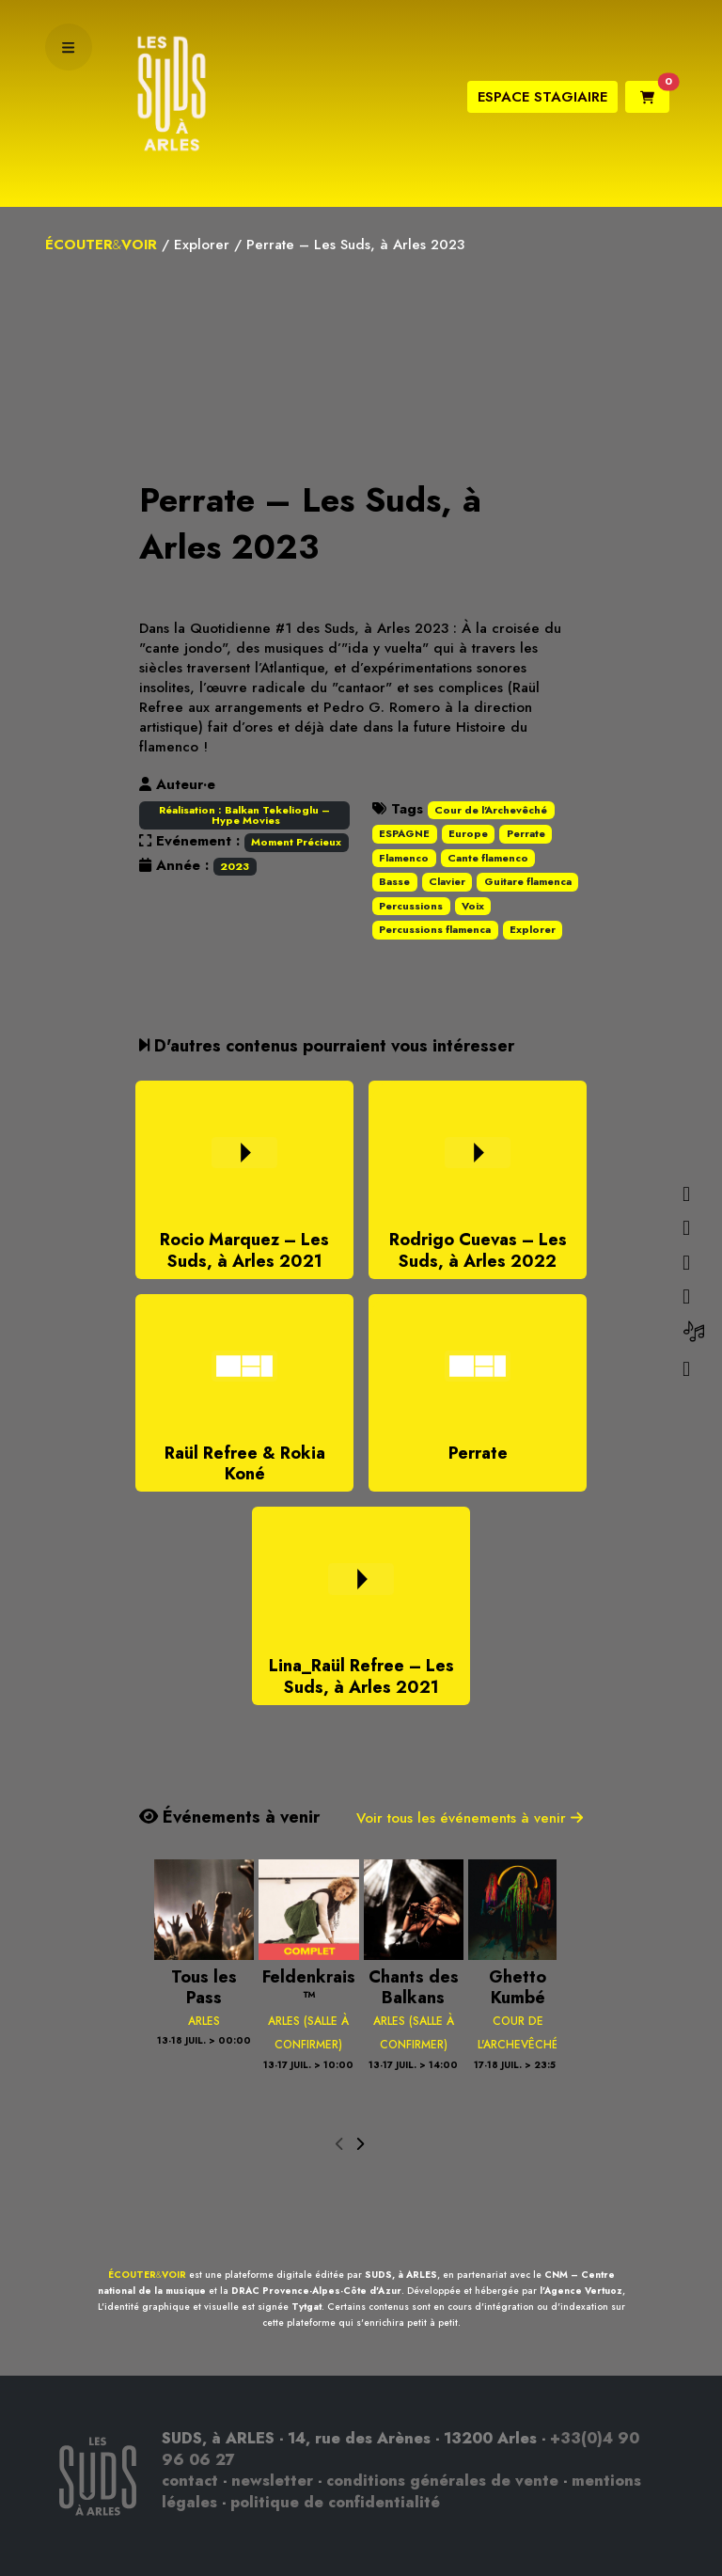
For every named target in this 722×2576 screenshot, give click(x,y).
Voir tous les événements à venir (469, 1818)
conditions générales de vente (442, 2480)
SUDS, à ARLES (401, 2275)
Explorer (201, 244)
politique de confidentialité (335, 2502)
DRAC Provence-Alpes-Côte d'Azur (316, 2291)
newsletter (272, 2480)
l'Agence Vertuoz (581, 2291)
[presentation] (340, 2145)
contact (190, 2480)
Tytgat (306, 2306)
